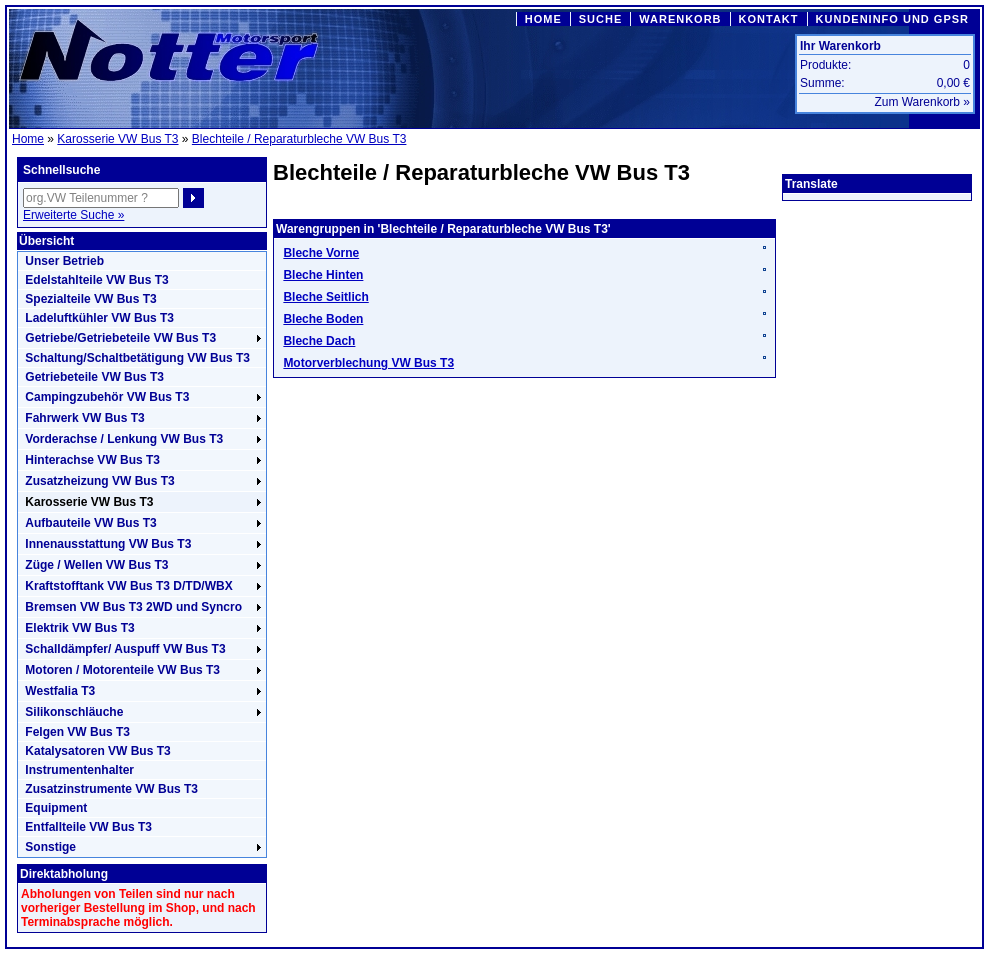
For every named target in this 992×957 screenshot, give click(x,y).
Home (28, 139)
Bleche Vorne (321, 253)
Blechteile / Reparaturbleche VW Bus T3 (299, 139)
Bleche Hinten (323, 275)
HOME (543, 19)
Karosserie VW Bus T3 (117, 139)
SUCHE (601, 19)
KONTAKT (769, 19)
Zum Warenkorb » (922, 102)
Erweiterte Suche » (73, 215)
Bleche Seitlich (325, 297)
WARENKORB (680, 19)
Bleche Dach (319, 341)
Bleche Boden (323, 319)
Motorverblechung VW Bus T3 (368, 363)
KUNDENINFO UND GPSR (892, 19)
